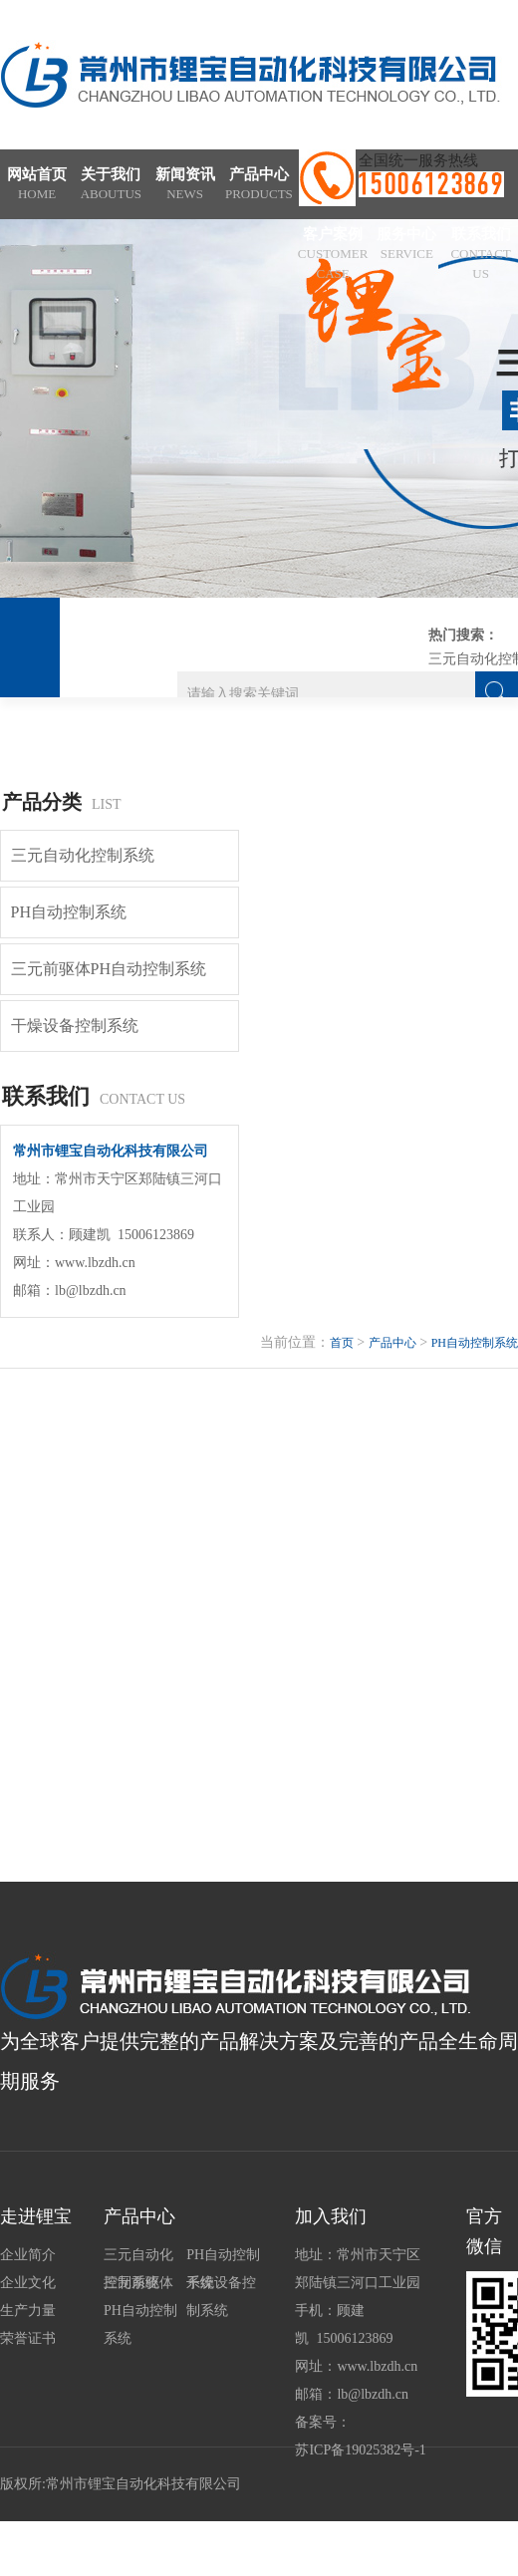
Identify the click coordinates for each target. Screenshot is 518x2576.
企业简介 (28, 2254)
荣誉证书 (28, 2338)
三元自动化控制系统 (82, 855)
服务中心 (406, 245)
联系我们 (481, 255)
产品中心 (259, 185)
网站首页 (37, 185)
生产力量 (28, 2310)
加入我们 (331, 2216)
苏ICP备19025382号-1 (360, 2450)
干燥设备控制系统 (74, 1025)
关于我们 (110, 185)
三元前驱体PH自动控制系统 (108, 968)
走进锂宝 (36, 2216)
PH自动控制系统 (69, 911)
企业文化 (28, 2282)
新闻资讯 (185, 185)
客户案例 (333, 255)
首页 (342, 1343)
